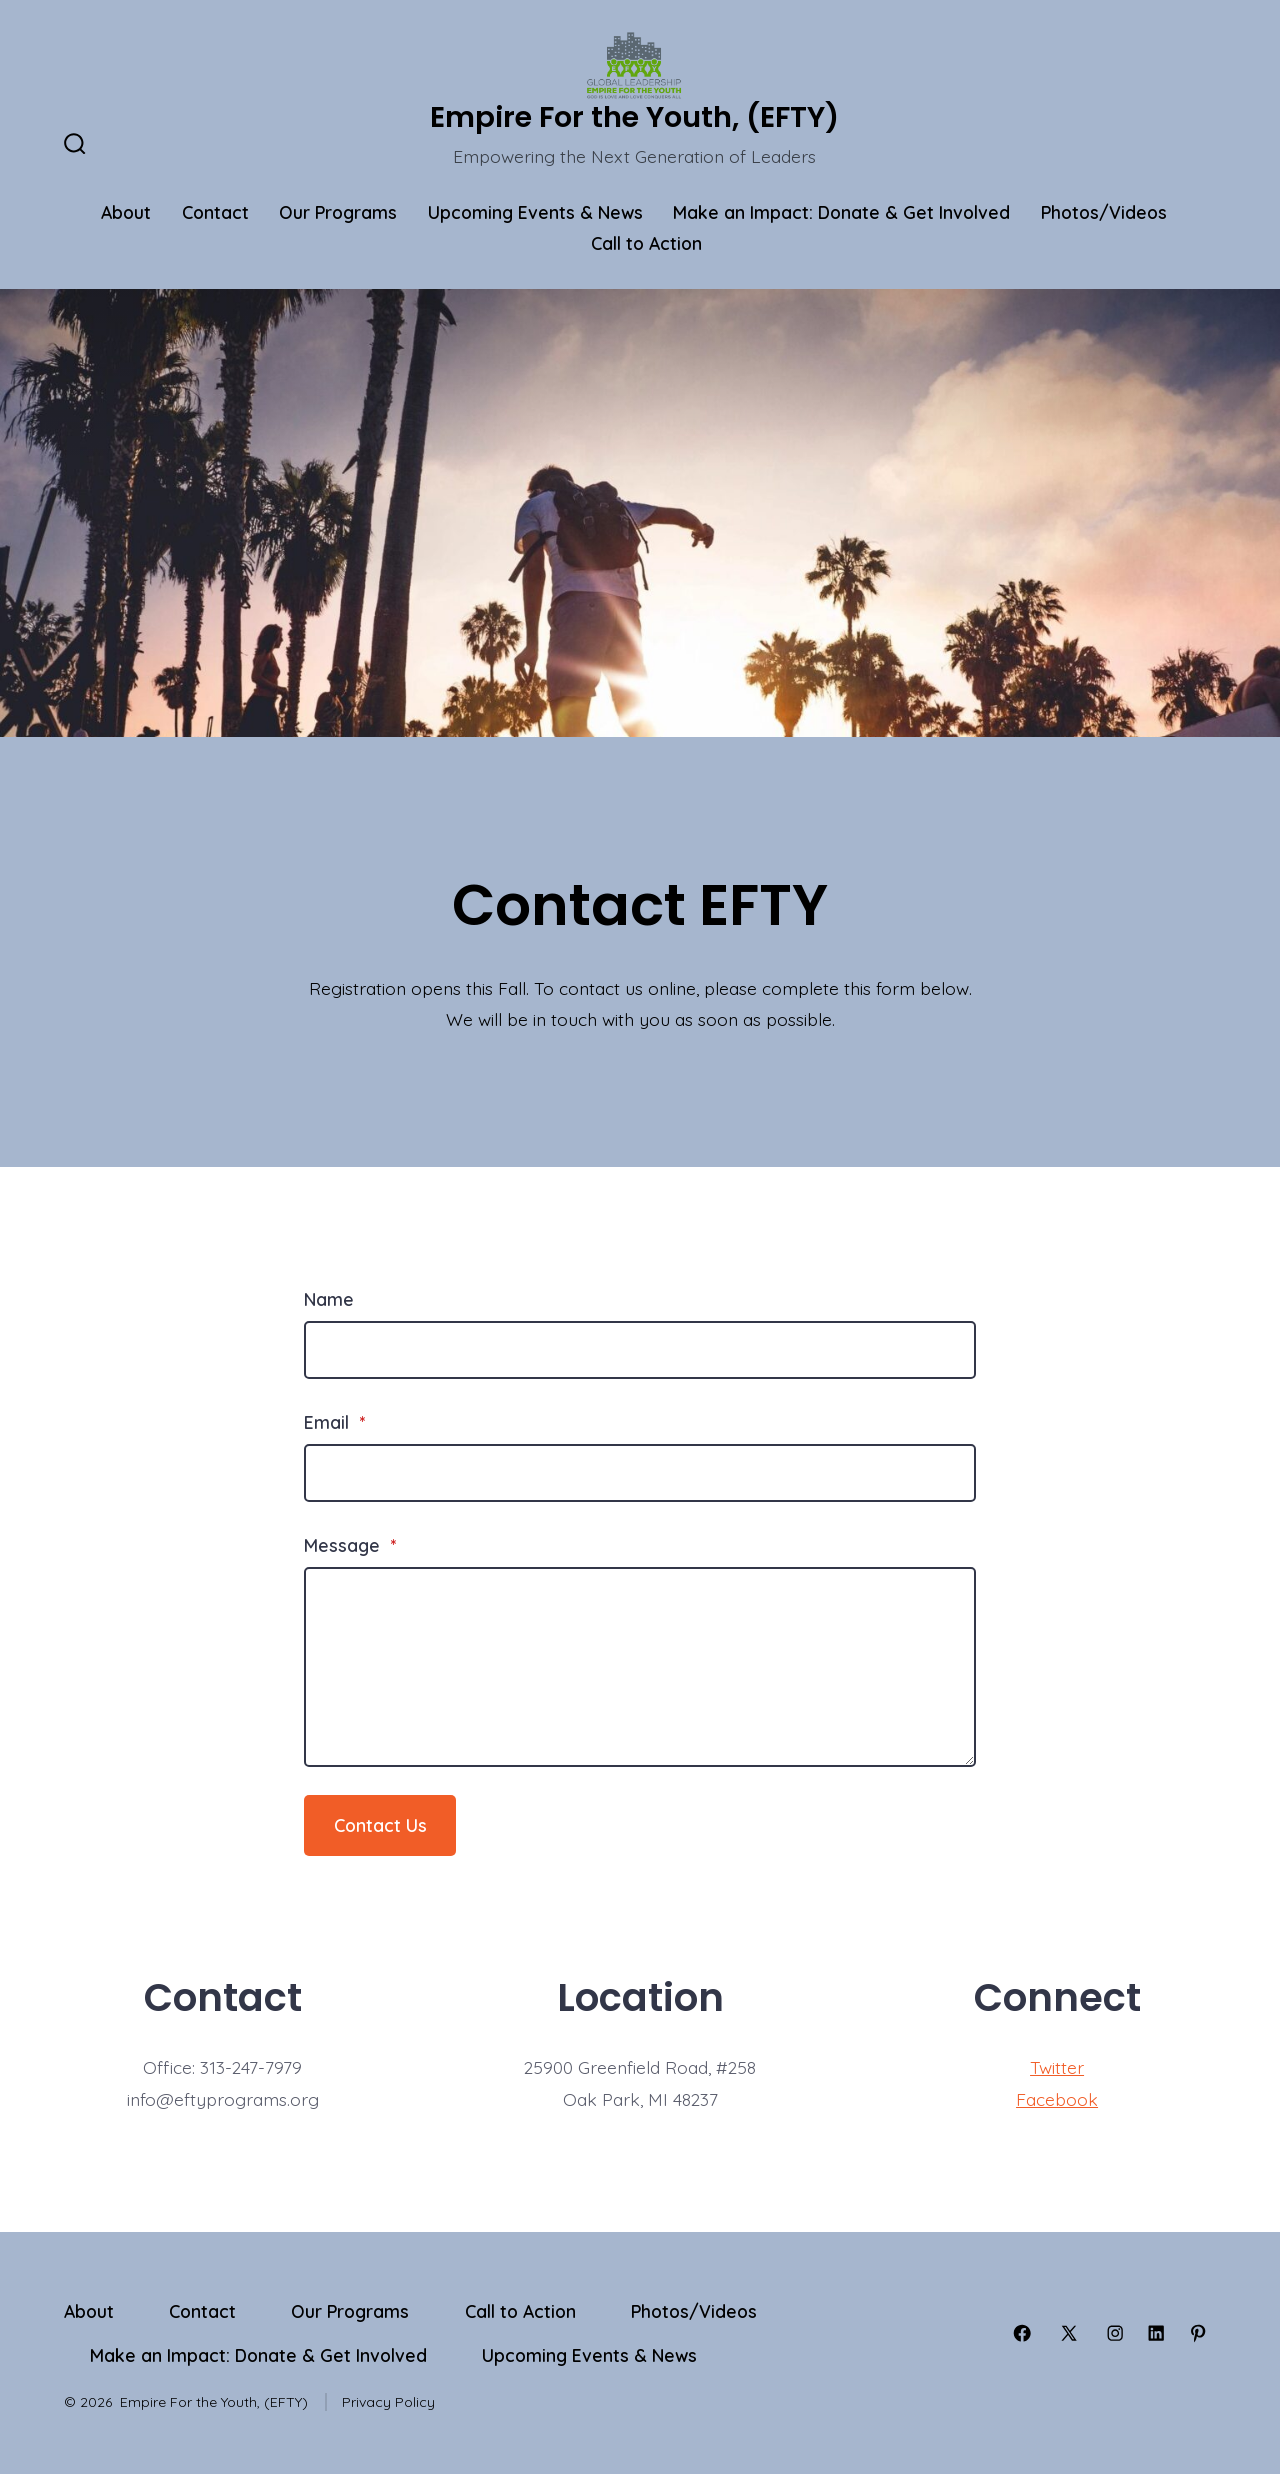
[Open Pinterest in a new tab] (1198, 2333)
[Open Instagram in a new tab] (1115, 2333)
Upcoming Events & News (535, 212)
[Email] (640, 1473)
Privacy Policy (388, 2402)
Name (329, 1299)
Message (350, 1545)
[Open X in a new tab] (1069, 2333)
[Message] (640, 1667)
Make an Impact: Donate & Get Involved (841, 212)
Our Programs (338, 212)
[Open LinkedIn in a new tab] (1156, 2333)
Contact (215, 212)
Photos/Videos (1104, 212)
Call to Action (646, 243)
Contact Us (380, 1825)
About (126, 212)
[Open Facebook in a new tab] (1022, 2333)
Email (334, 1422)
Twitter (1057, 2067)
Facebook (1057, 2099)
